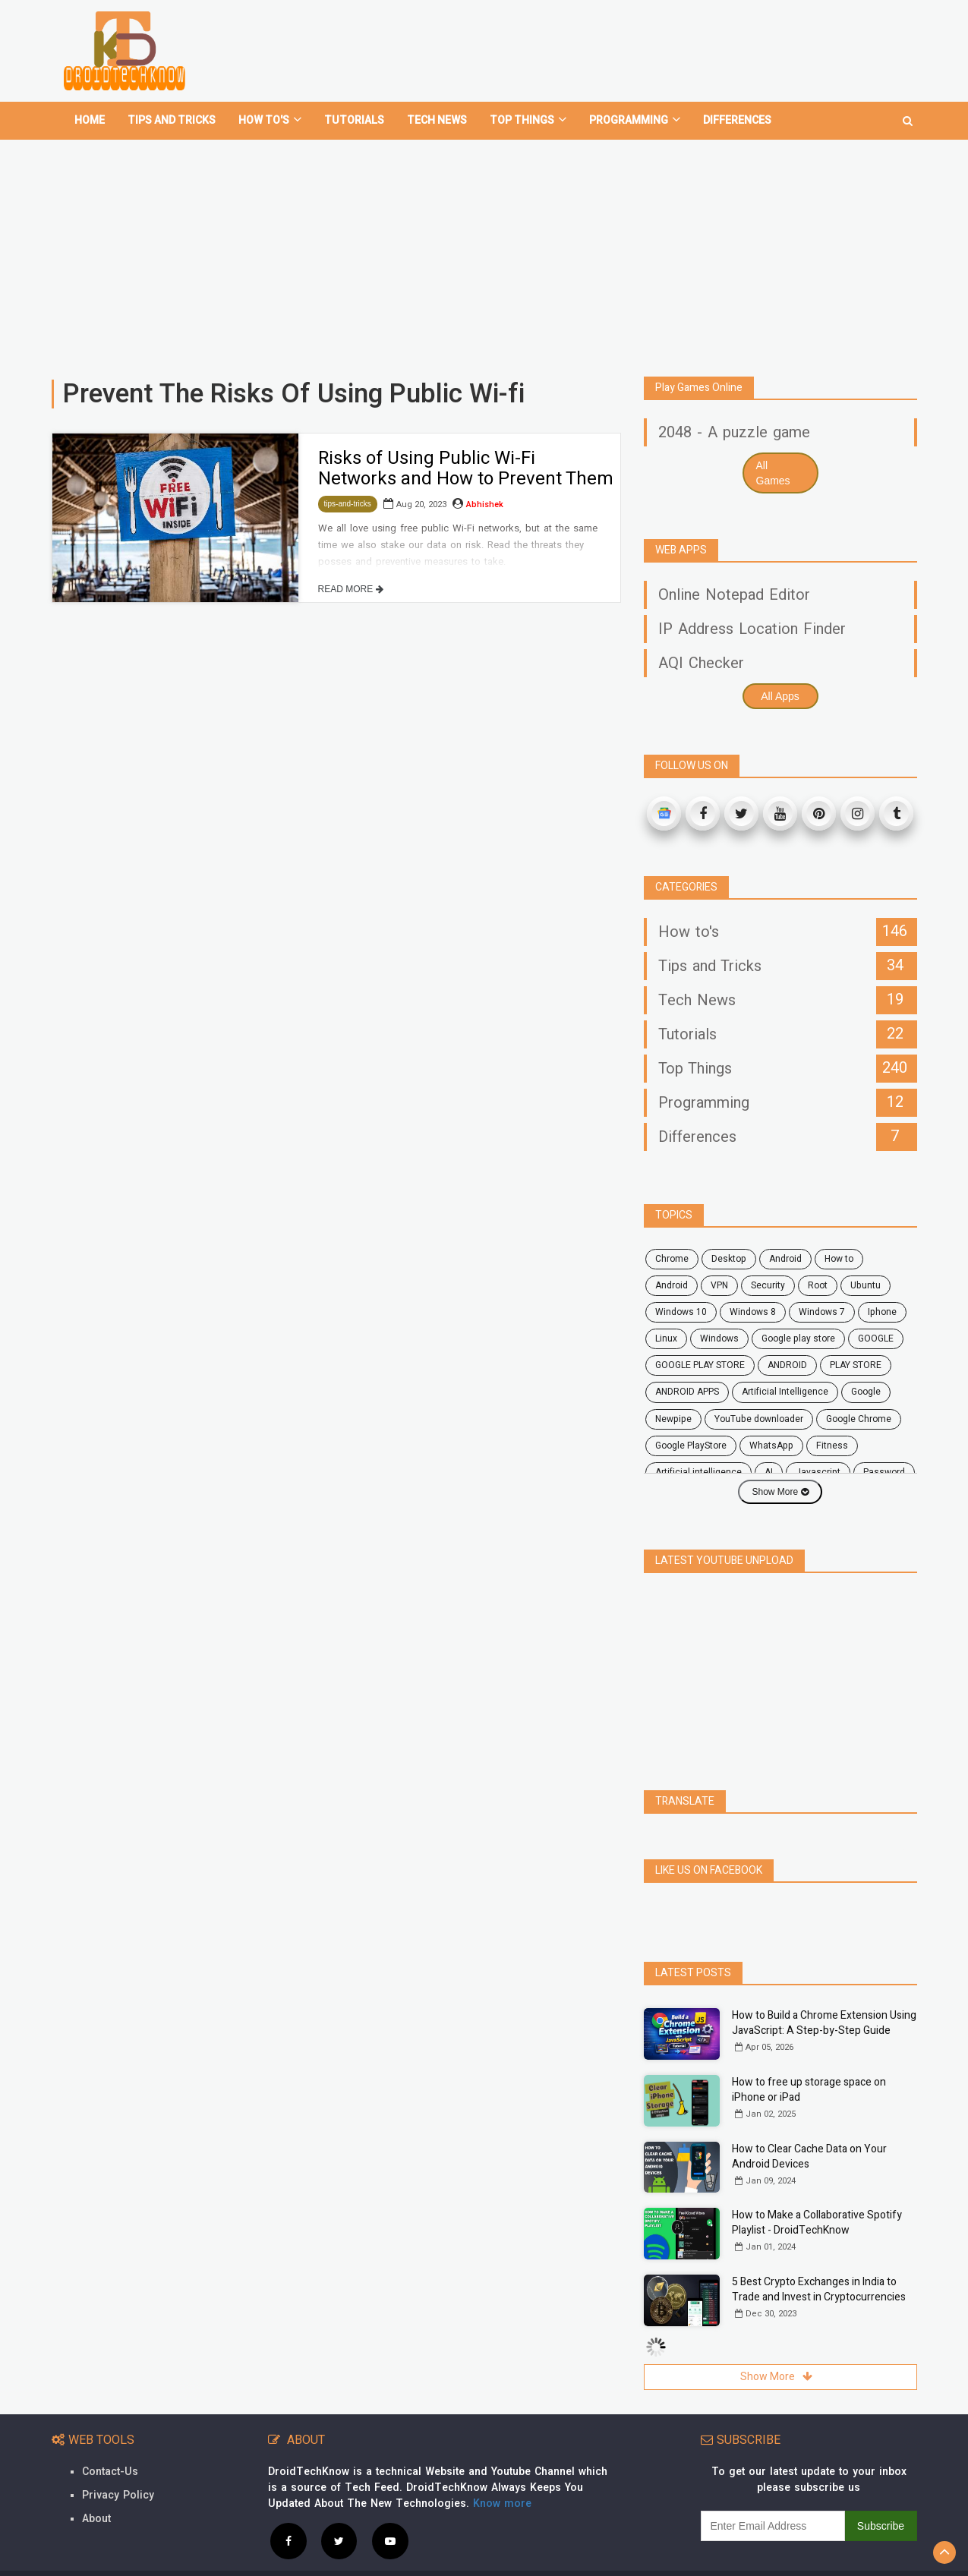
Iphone (882, 1312)
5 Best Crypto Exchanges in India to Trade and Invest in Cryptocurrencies (819, 2289)
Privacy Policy (118, 2495)
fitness (832, 1445)
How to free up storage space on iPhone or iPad (809, 2089)
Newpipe (673, 1419)
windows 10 (681, 1312)
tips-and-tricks (347, 504)
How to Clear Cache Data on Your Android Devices (809, 2156)
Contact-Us (110, 2472)
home (89, 120)
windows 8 (753, 1312)
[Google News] (664, 813)
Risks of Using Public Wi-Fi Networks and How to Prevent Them (465, 468)
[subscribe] (773, 2526)
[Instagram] (857, 813)
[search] (907, 115)
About (96, 2519)
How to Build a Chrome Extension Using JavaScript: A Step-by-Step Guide (824, 2022)
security (768, 1285)
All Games (773, 473)
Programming (634, 120)
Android (671, 1285)
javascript (818, 1472)
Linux (666, 1338)
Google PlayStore (691, 1445)
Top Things (528, 120)
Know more (502, 2503)
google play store (798, 1338)
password (884, 1472)
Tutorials (354, 120)
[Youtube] (780, 813)
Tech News (437, 120)
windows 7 (822, 1312)
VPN (719, 1285)
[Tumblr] (896, 813)
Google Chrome (858, 1419)
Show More (780, 1492)
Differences (737, 120)
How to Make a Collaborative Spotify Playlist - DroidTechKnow (817, 2222)
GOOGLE (876, 1338)
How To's (269, 120)
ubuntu (865, 1285)
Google (866, 1391)
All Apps (780, 696)
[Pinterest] (819, 813)
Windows (719, 1338)
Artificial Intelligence (785, 1391)
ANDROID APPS (687, 1391)
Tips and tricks (172, 120)
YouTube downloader (758, 1419)
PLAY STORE (855, 1365)
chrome (672, 1259)
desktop (728, 1259)
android (785, 1259)
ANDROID (787, 1365)
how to (839, 1259)
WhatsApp (771, 1445)
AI (769, 1472)
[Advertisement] (484, 252)
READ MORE (350, 589)
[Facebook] (703, 813)
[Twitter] (741, 813)
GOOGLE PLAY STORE (700, 1365)
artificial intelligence (698, 1472)
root (818, 1285)
